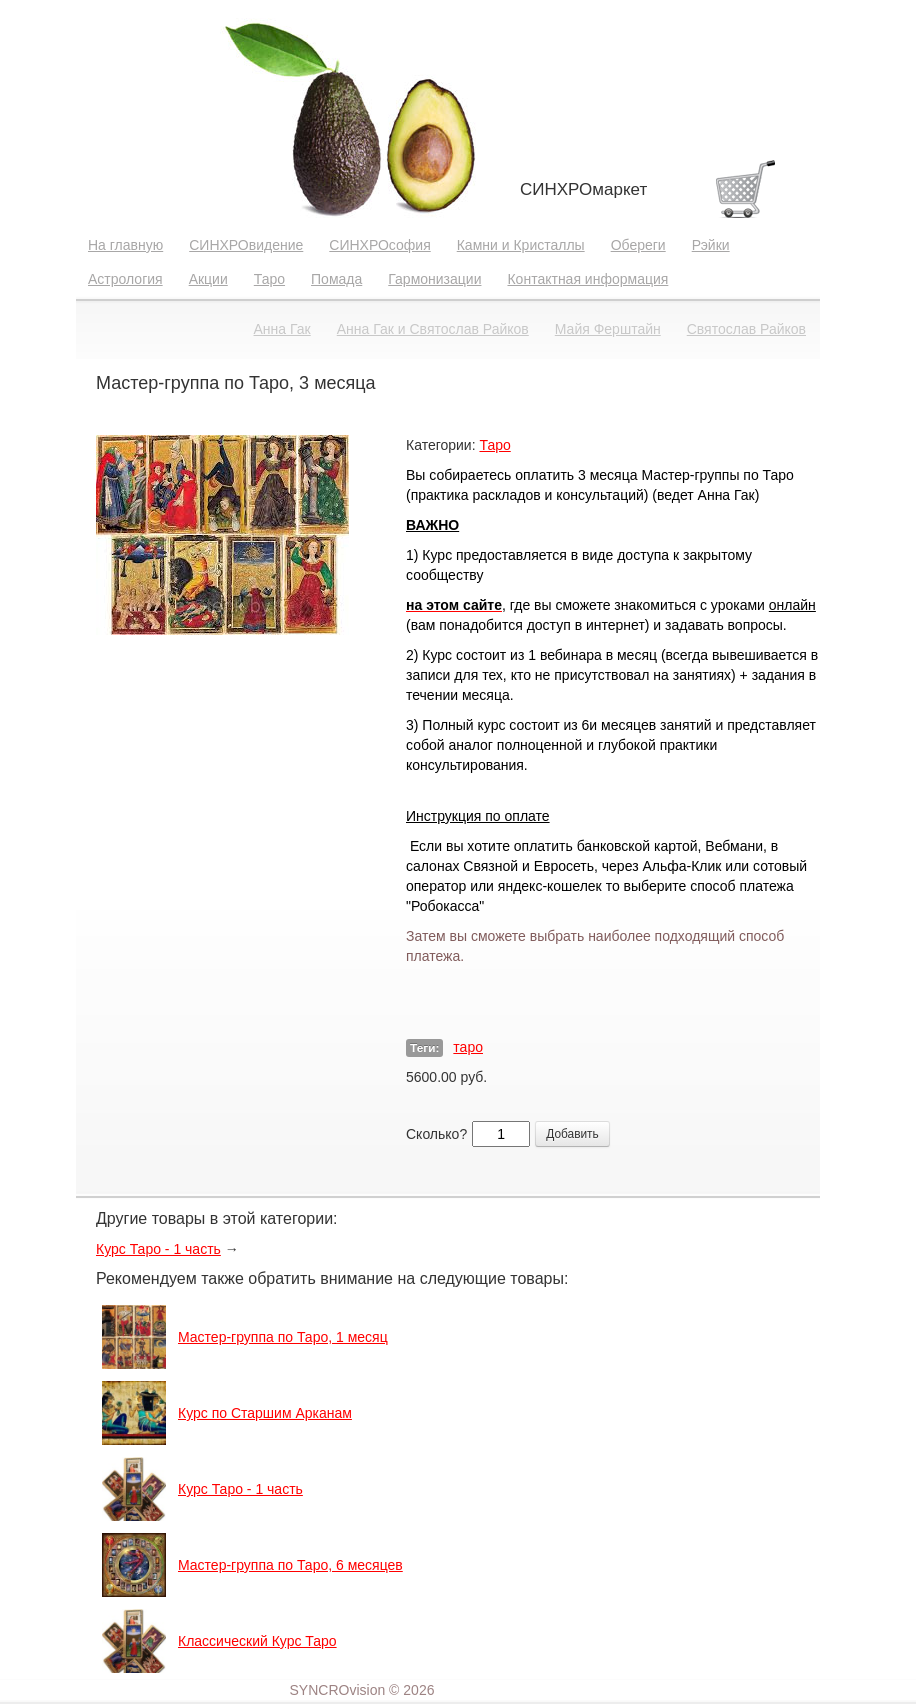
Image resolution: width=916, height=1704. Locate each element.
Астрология (125, 279)
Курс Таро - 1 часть (158, 1249)
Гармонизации (434, 279)
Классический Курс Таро (257, 1641)
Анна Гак (282, 329)
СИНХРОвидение (246, 245)
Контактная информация (587, 279)
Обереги (638, 245)
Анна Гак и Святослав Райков (433, 329)
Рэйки (711, 245)
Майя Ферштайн (608, 329)
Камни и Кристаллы (521, 245)
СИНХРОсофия (379, 245)
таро (468, 1047)
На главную (125, 245)
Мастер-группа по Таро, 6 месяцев (290, 1565)
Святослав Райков (746, 329)
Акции (208, 279)
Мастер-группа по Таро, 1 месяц (283, 1337)
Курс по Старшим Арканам (265, 1413)
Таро (269, 279)
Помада (336, 279)
